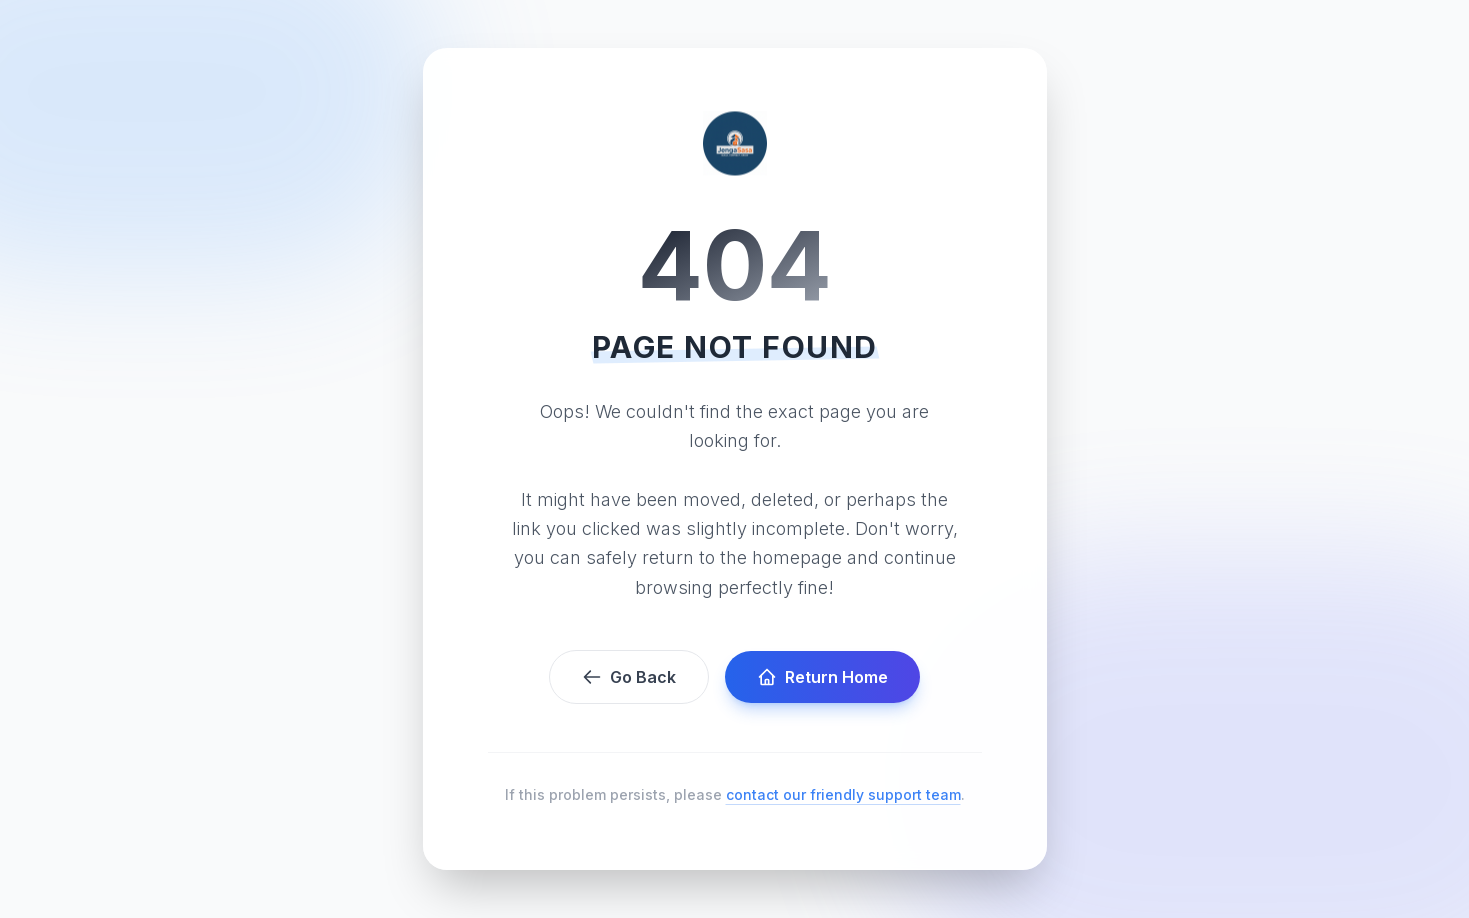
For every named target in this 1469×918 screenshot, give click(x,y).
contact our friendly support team (843, 794)
